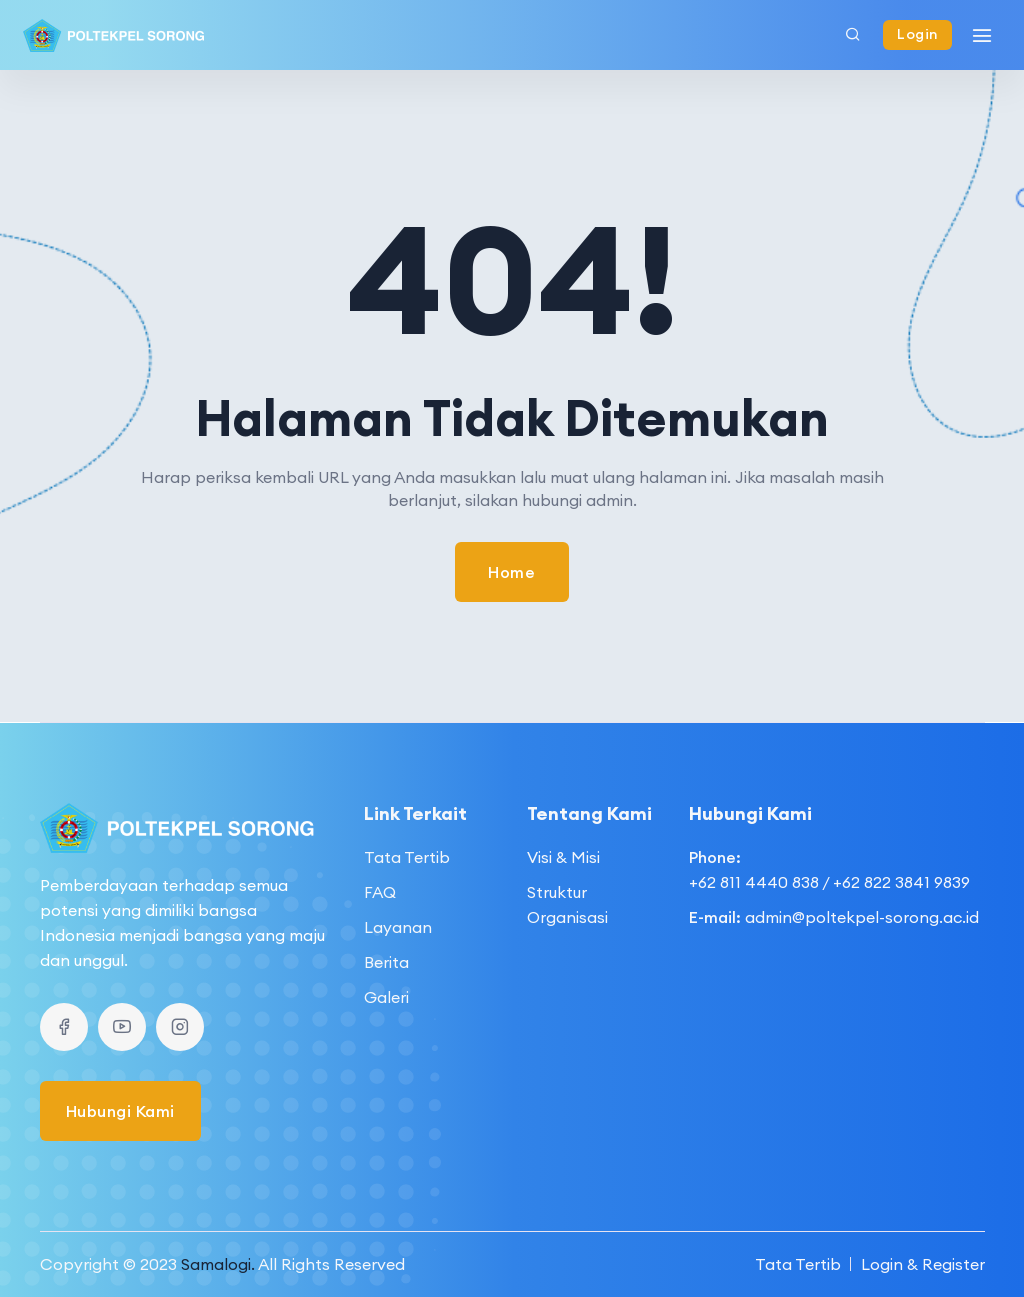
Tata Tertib (407, 857)
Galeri (386, 997)
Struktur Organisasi (567, 904)
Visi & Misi (563, 857)
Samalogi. (218, 1264)
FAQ (380, 892)
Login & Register (923, 1264)
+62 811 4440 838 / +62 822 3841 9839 (829, 882)
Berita (386, 962)
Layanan (398, 927)
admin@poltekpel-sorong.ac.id (862, 917)
